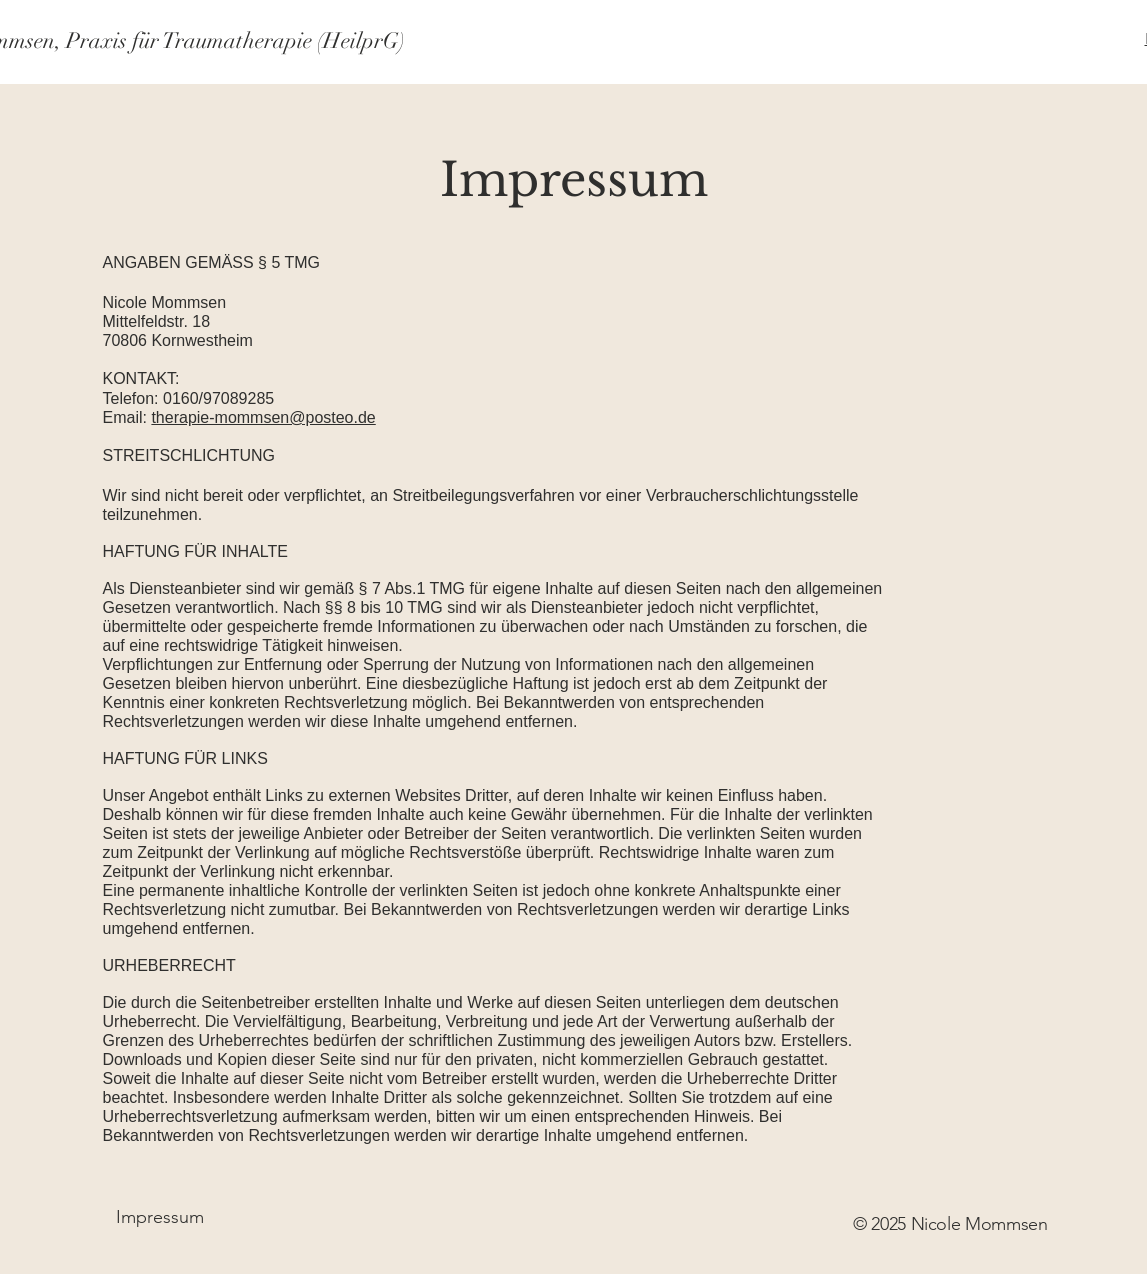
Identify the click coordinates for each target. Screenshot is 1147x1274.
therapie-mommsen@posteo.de (263, 417)
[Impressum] (160, 1218)
